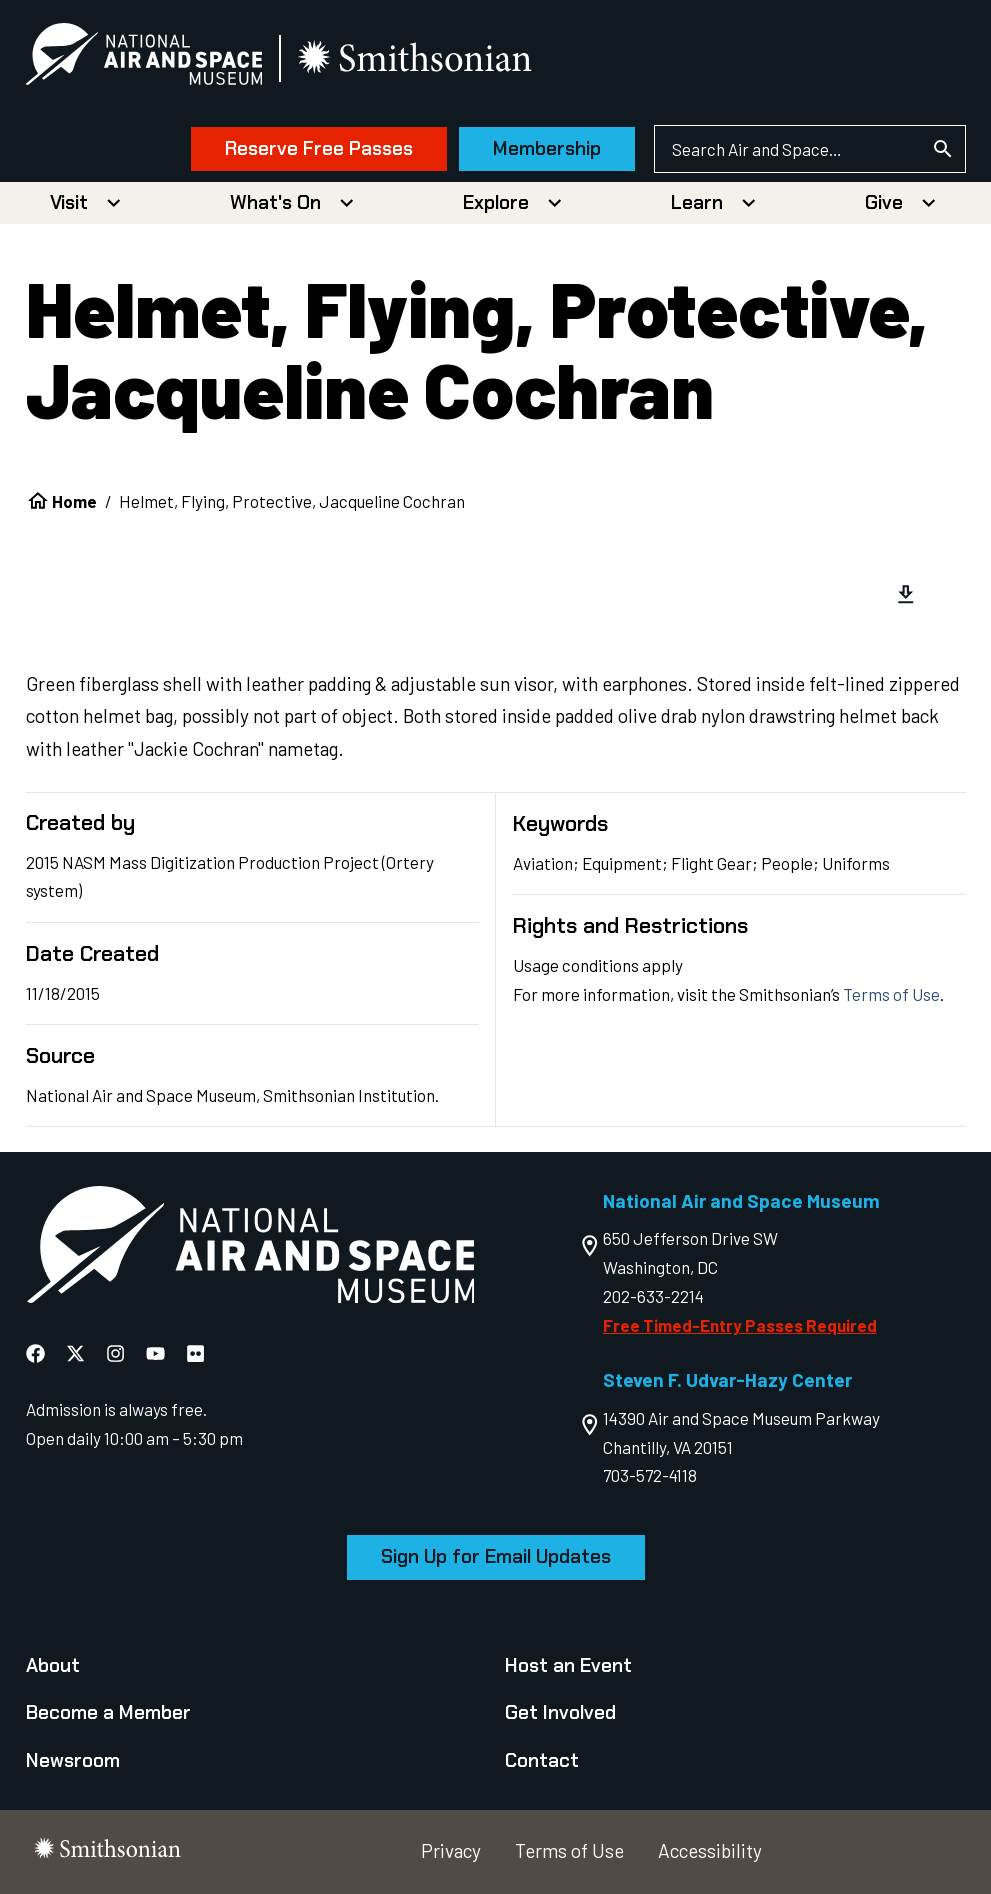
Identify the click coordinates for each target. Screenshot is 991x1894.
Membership (547, 148)
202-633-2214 (653, 1296)
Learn (697, 202)
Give (884, 202)
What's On (275, 202)
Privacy (451, 1850)
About (53, 1665)
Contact (542, 1760)
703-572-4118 (650, 1475)
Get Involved (560, 1712)
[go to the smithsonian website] (417, 58)
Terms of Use (891, 994)
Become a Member (108, 1712)
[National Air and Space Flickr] (195, 1353)
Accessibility (710, 1850)
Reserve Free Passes (319, 148)
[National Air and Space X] (75, 1353)
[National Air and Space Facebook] (35, 1353)
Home (74, 501)
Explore (496, 202)
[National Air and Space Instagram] (115, 1353)
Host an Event (568, 1665)
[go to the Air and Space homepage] (250, 1249)
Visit (69, 202)
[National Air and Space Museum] (144, 58)
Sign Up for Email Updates (496, 1556)
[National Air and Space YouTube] (155, 1353)
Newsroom (73, 1760)
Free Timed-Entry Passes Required (740, 1325)
